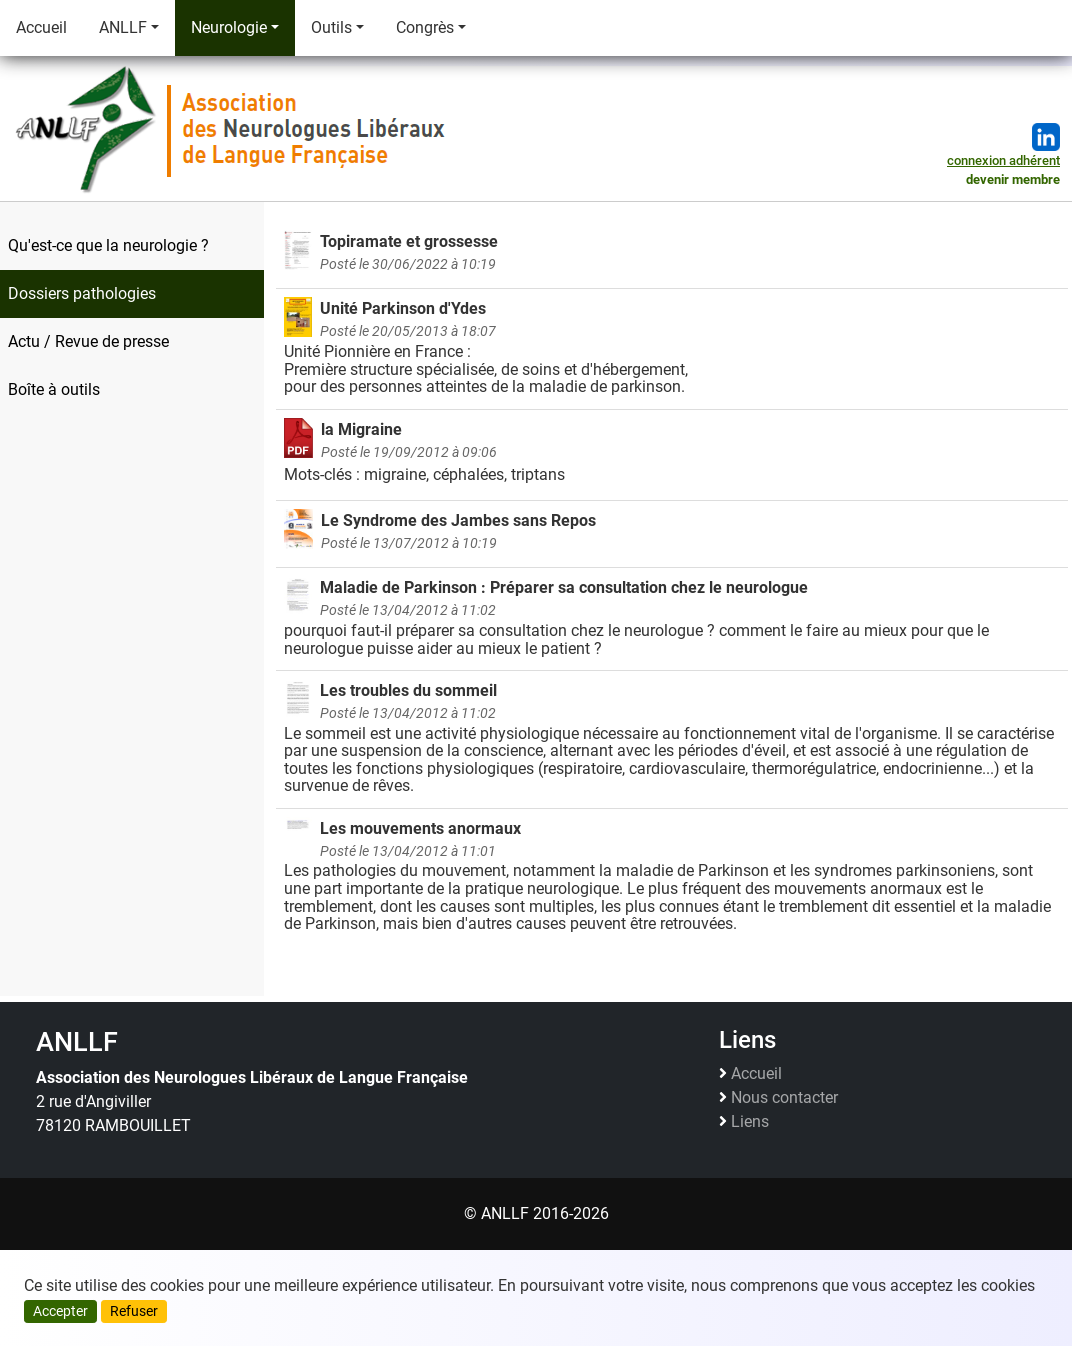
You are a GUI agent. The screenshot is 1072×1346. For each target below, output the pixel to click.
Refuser (134, 1311)
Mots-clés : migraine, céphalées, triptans (672, 451)
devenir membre (1013, 179)
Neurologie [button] (229, 27)
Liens (750, 1122)
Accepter (60, 1311)
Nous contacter (784, 1098)
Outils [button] (331, 27)
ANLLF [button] (123, 27)
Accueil (41, 27)
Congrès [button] (425, 27)
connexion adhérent (1003, 160)
